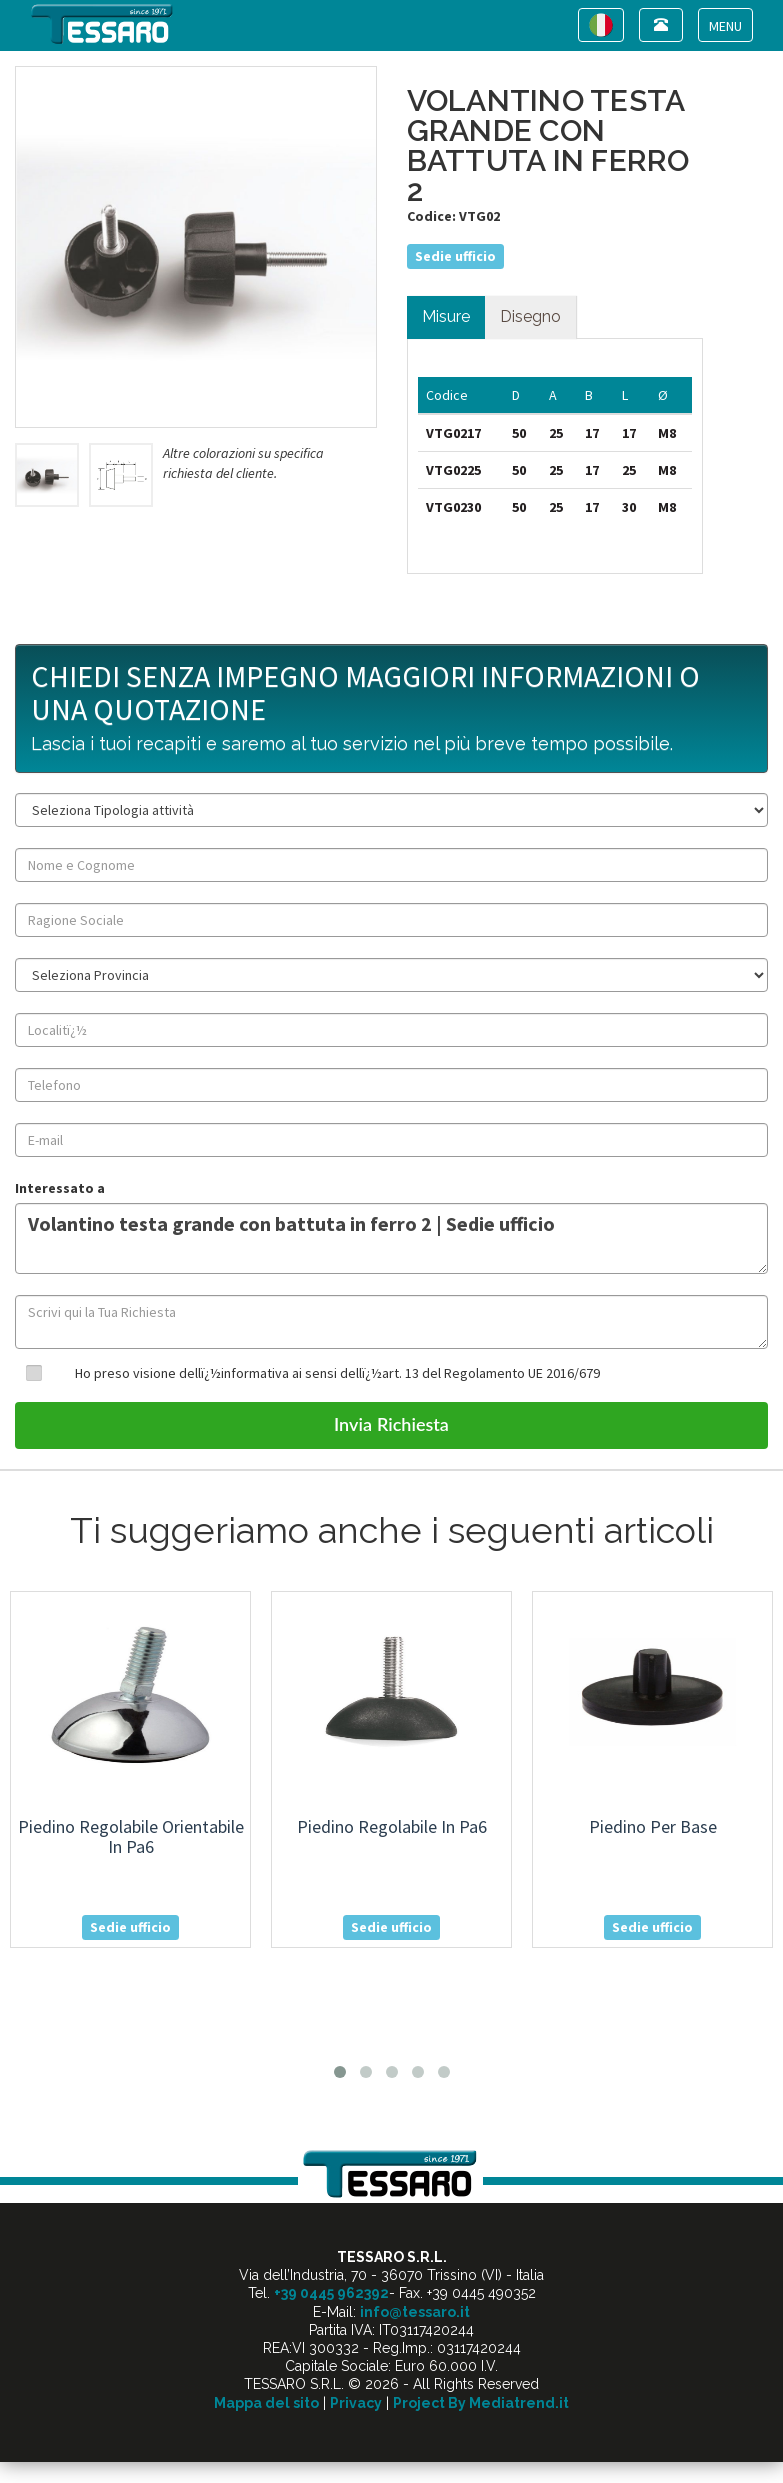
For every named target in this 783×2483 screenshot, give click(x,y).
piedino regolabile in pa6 (392, 1826)
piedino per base (653, 1826)
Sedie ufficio (455, 256)
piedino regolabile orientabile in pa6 (131, 1836)
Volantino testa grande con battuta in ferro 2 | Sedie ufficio (391, 1238)
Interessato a (60, 1188)
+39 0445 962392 (331, 2293)
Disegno (530, 316)
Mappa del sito (266, 2403)
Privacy (356, 2403)
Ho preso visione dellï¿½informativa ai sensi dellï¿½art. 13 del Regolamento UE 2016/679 (337, 1373)
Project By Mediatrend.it (481, 2403)
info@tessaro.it (415, 2312)
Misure (446, 316)
